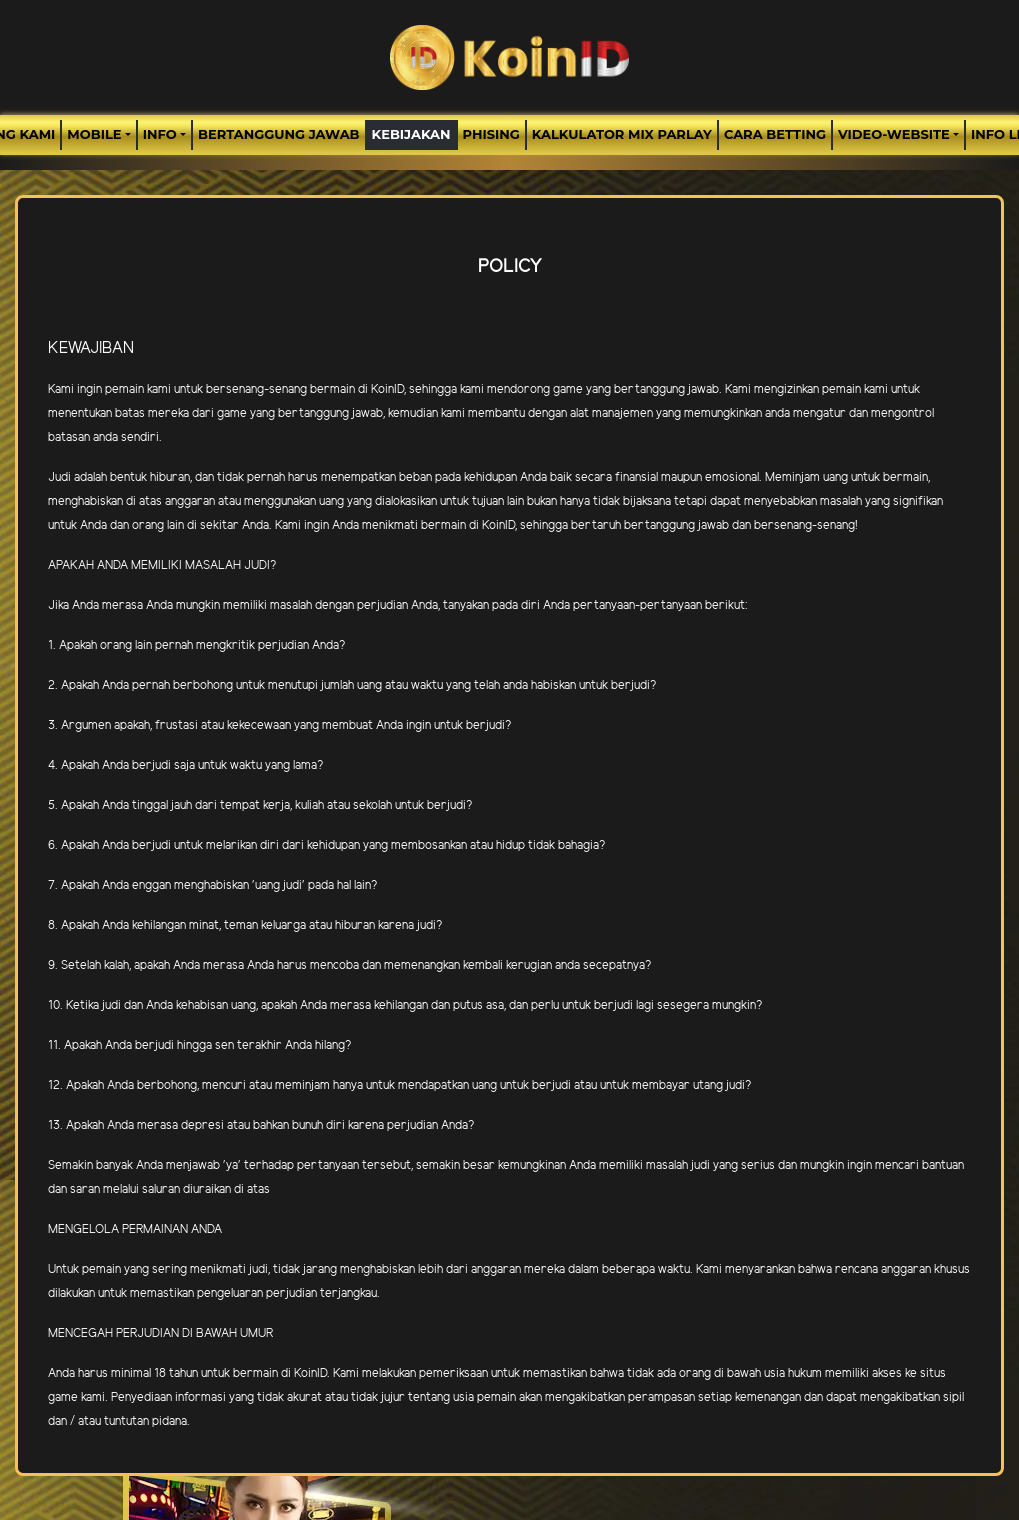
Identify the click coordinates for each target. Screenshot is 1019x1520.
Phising (491, 134)
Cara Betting (775, 134)
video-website (894, 134)
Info (160, 134)
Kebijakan (411, 134)
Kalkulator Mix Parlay (622, 134)
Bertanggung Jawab (278, 134)
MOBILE (94, 134)
